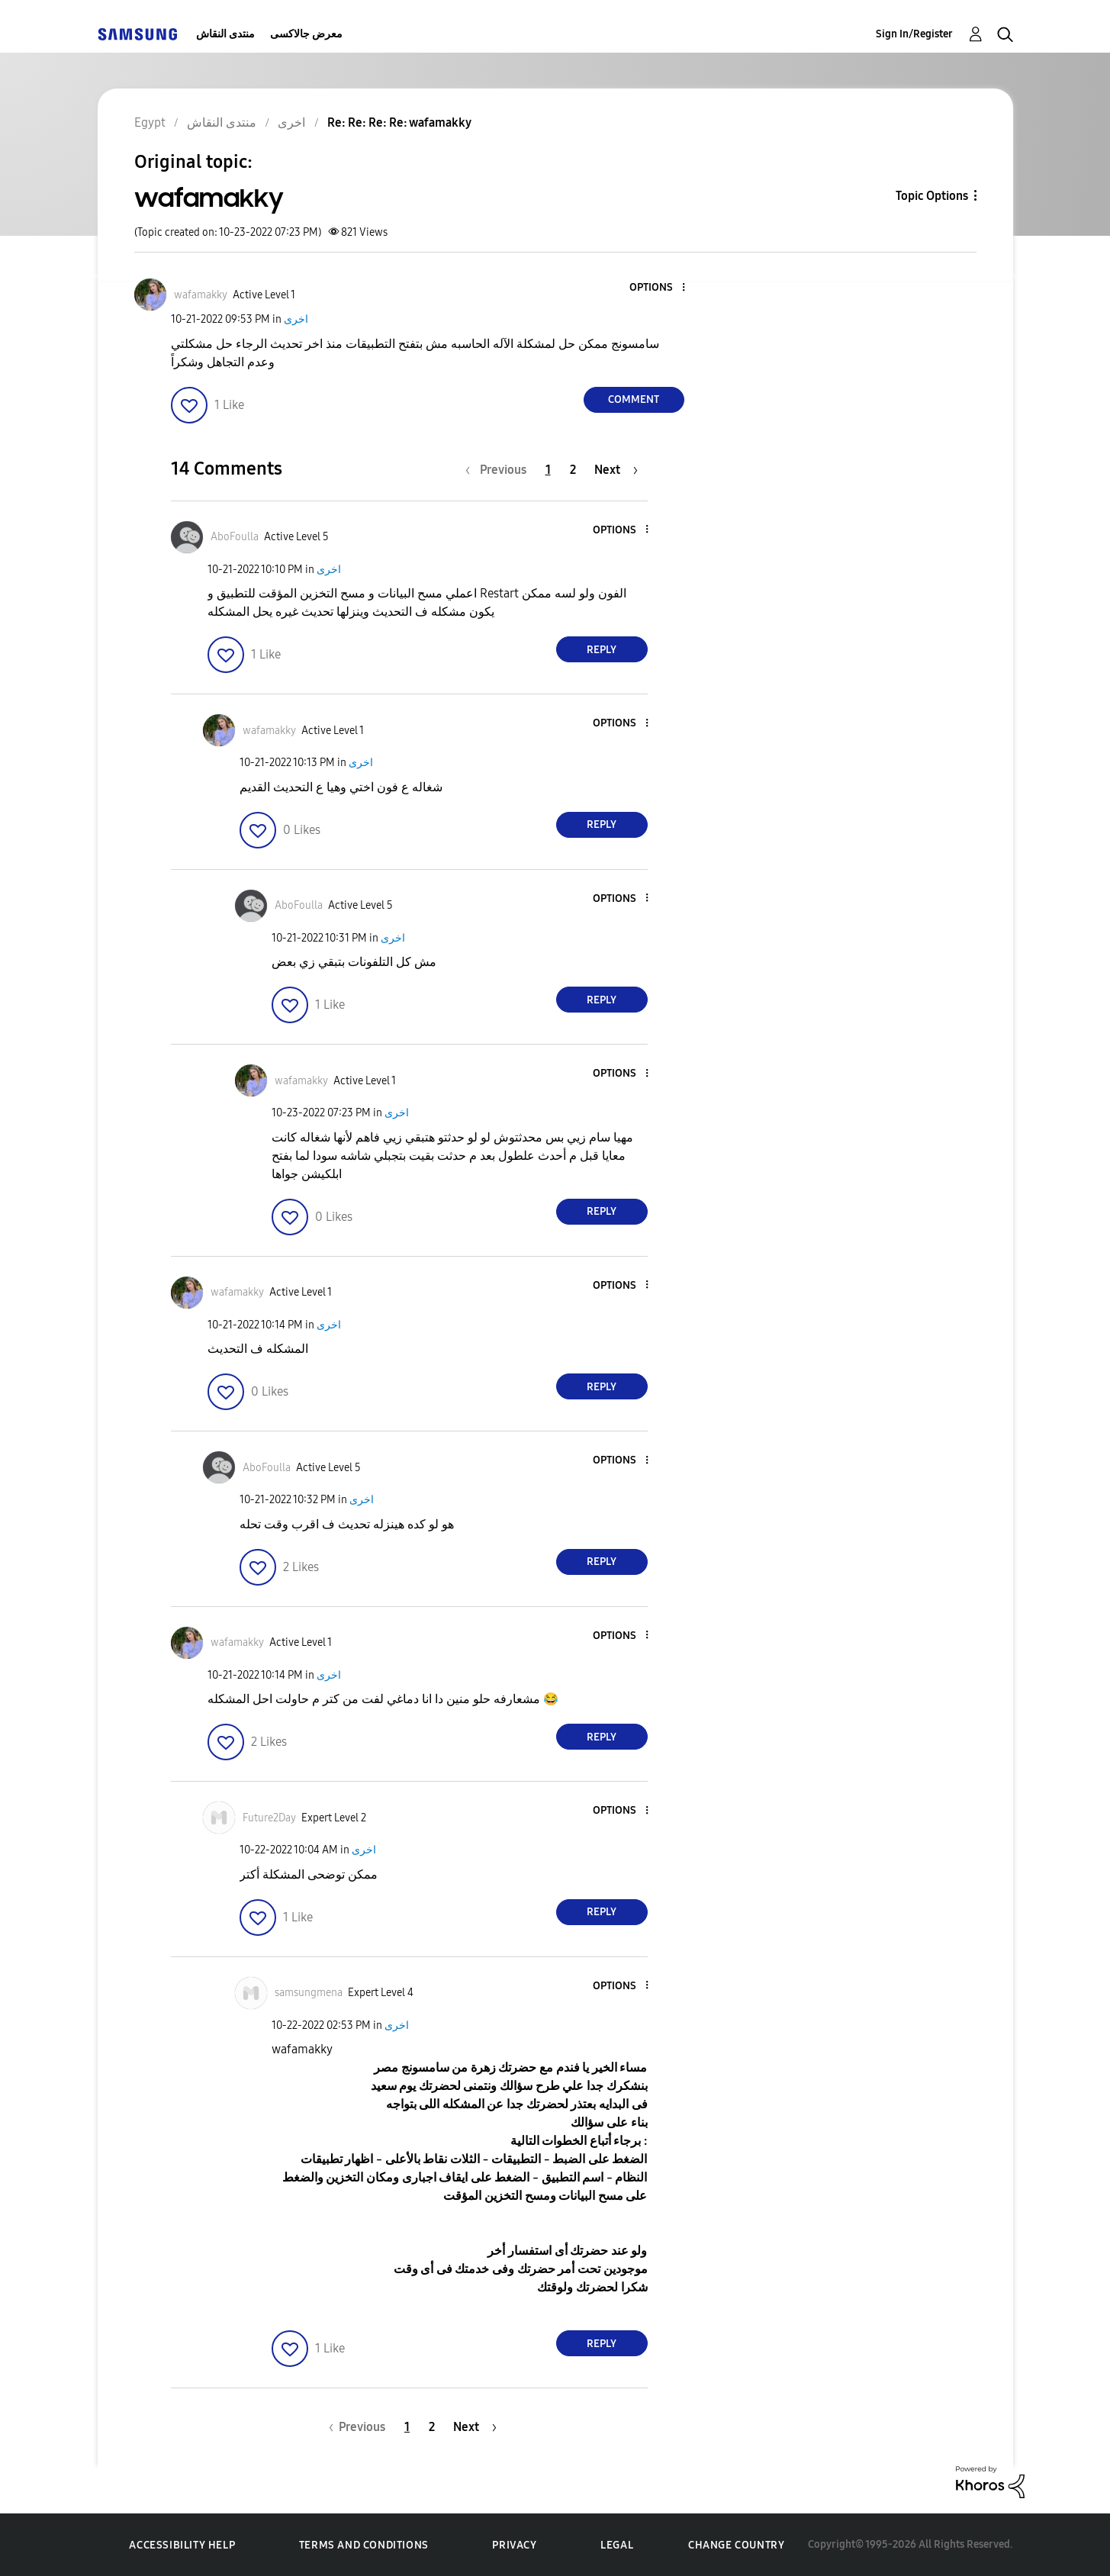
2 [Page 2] (573, 469)
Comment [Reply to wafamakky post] (633, 399)
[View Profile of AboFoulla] (235, 536)
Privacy (514, 2545)
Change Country (736, 2545)
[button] (657, 288)
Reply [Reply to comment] (601, 649)
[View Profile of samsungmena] (309, 1992)
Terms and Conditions (364, 2545)
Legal (616, 2545)
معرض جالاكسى (306, 33)
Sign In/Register (914, 33)
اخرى (296, 319)
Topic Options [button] (932, 195)
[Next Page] (616, 469)
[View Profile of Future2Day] (269, 1817)
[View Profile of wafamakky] (200, 294)
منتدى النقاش (225, 33)
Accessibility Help (182, 2545)
